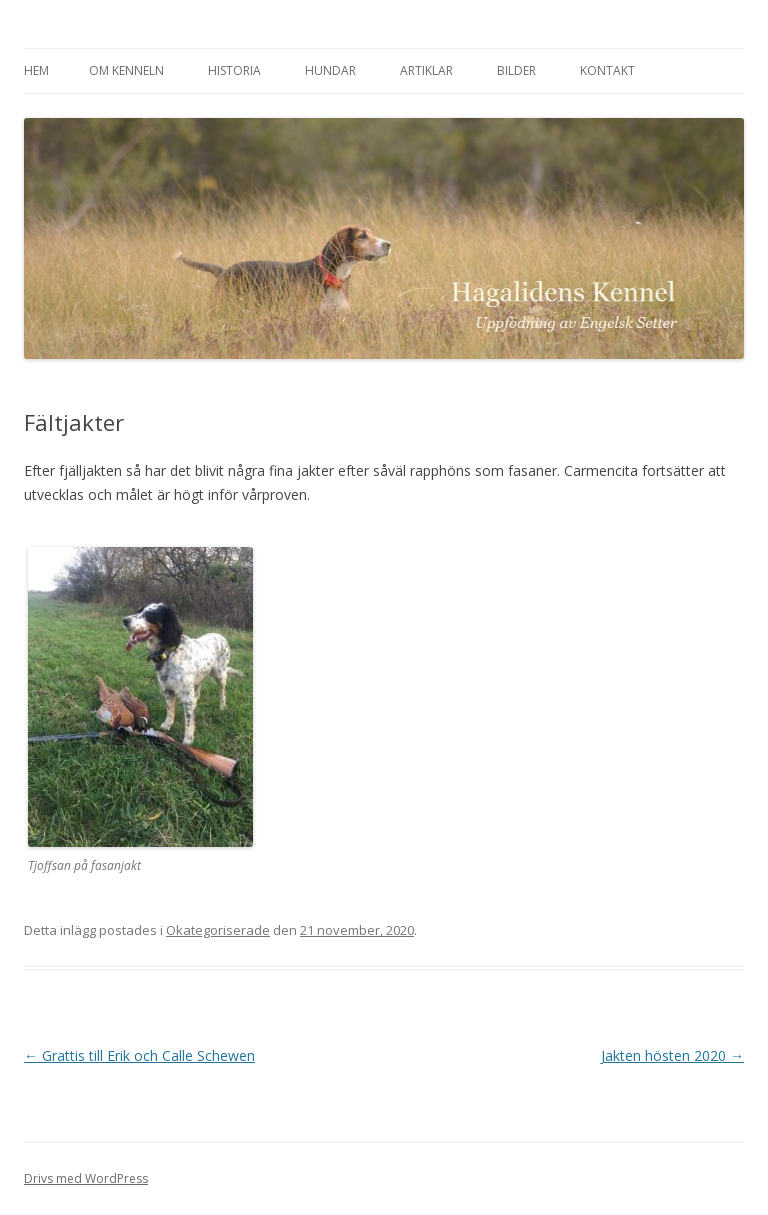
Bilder (516, 70)
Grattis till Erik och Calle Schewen (139, 1055)
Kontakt (607, 70)
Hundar (330, 70)
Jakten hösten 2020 (672, 1055)
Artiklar (426, 70)
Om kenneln (126, 70)
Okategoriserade (218, 930)
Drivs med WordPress (86, 1178)
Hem (36, 70)
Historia (234, 70)
